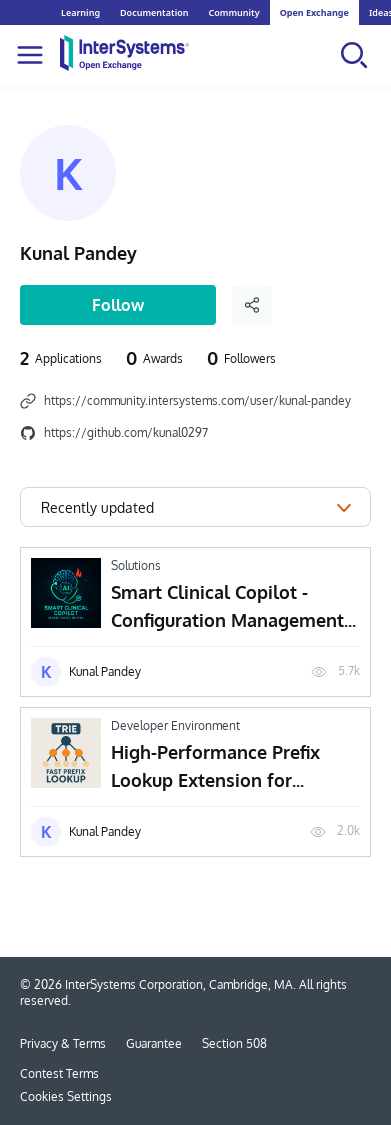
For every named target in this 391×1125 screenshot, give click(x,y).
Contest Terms (59, 1073)
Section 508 (234, 1043)
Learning (80, 12)
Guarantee (154, 1043)
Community (233, 12)
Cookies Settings (66, 1096)
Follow (118, 305)
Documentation (154, 12)
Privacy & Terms (63, 1043)
